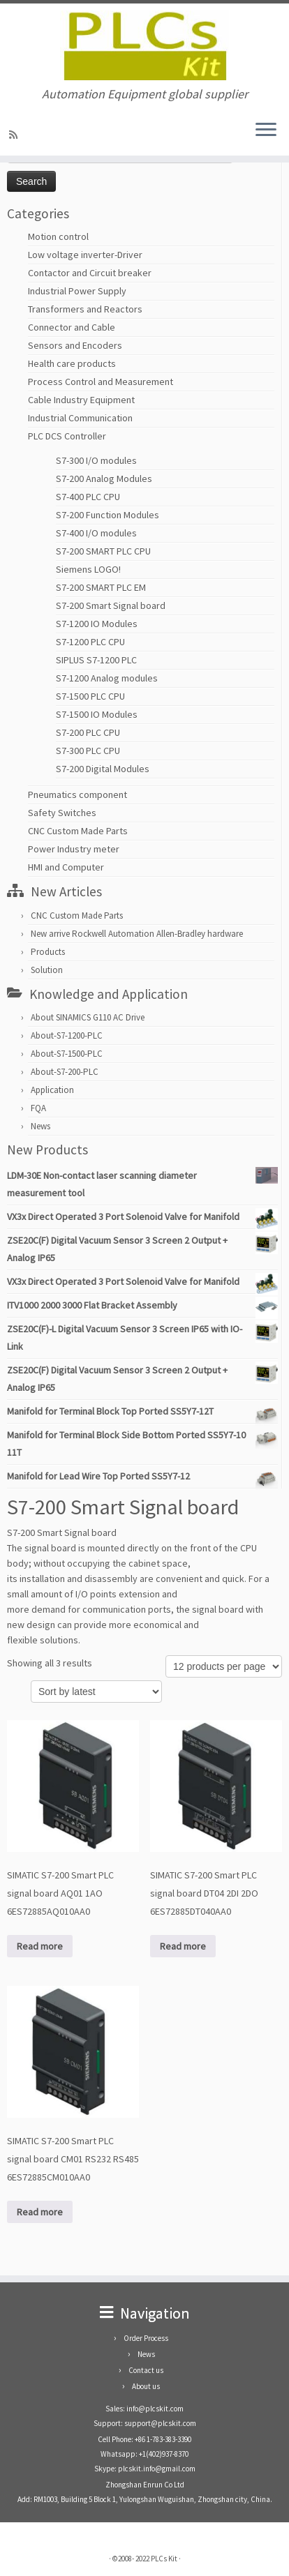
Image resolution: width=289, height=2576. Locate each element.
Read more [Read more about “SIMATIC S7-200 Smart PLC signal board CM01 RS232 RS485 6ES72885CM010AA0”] (40, 2212)
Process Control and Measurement (100, 381)
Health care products (72, 363)
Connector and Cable (71, 327)
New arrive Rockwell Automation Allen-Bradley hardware (137, 934)
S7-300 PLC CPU (88, 750)
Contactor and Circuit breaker (89, 272)
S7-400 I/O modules (96, 533)
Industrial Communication (80, 418)
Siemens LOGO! (88, 569)
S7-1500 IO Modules (97, 714)
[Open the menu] (265, 130)
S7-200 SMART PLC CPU (103, 551)
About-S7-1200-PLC (67, 1035)
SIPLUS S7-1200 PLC (96, 660)
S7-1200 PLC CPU (90, 641)
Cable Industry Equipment (81, 399)
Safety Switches (62, 812)
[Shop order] (96, 1691)
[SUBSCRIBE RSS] (15, 134)
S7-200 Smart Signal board (110, 605)
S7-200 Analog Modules (104, 478)
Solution (47, 970)
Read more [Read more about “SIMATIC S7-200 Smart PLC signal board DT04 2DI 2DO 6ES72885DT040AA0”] (183, 1946)
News (40, 1126)
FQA (38, 1108)
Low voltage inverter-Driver (85, 254)
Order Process (146, 2338)
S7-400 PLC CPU (88, 496)
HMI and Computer (66, 867)
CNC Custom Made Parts (78, 830)
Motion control (58, 236)
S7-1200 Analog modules (107, 678)
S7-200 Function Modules (107, 515)
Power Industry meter (73, 849)
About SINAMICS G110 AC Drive (87, 1017)
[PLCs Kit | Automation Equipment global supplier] (144, 45)
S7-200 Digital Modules (102, 768)
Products (48, 952)
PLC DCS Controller (67, 436)
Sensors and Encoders (75, 345)
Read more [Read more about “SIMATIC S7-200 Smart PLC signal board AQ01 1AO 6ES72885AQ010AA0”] (40, 1946)
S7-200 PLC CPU (88, 732)
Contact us (145, 2370)
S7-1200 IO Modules (97, 623)
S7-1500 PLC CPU (90, 696)
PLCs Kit (164, 2558)
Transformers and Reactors (85, 309)
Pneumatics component (77, 794)
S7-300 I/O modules (96, 460)
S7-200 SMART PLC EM (101, 587)
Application (52, 1090)
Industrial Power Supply (77, 291)
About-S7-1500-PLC (67, 1054)
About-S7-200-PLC (64, 1072)
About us (146, 2386)
